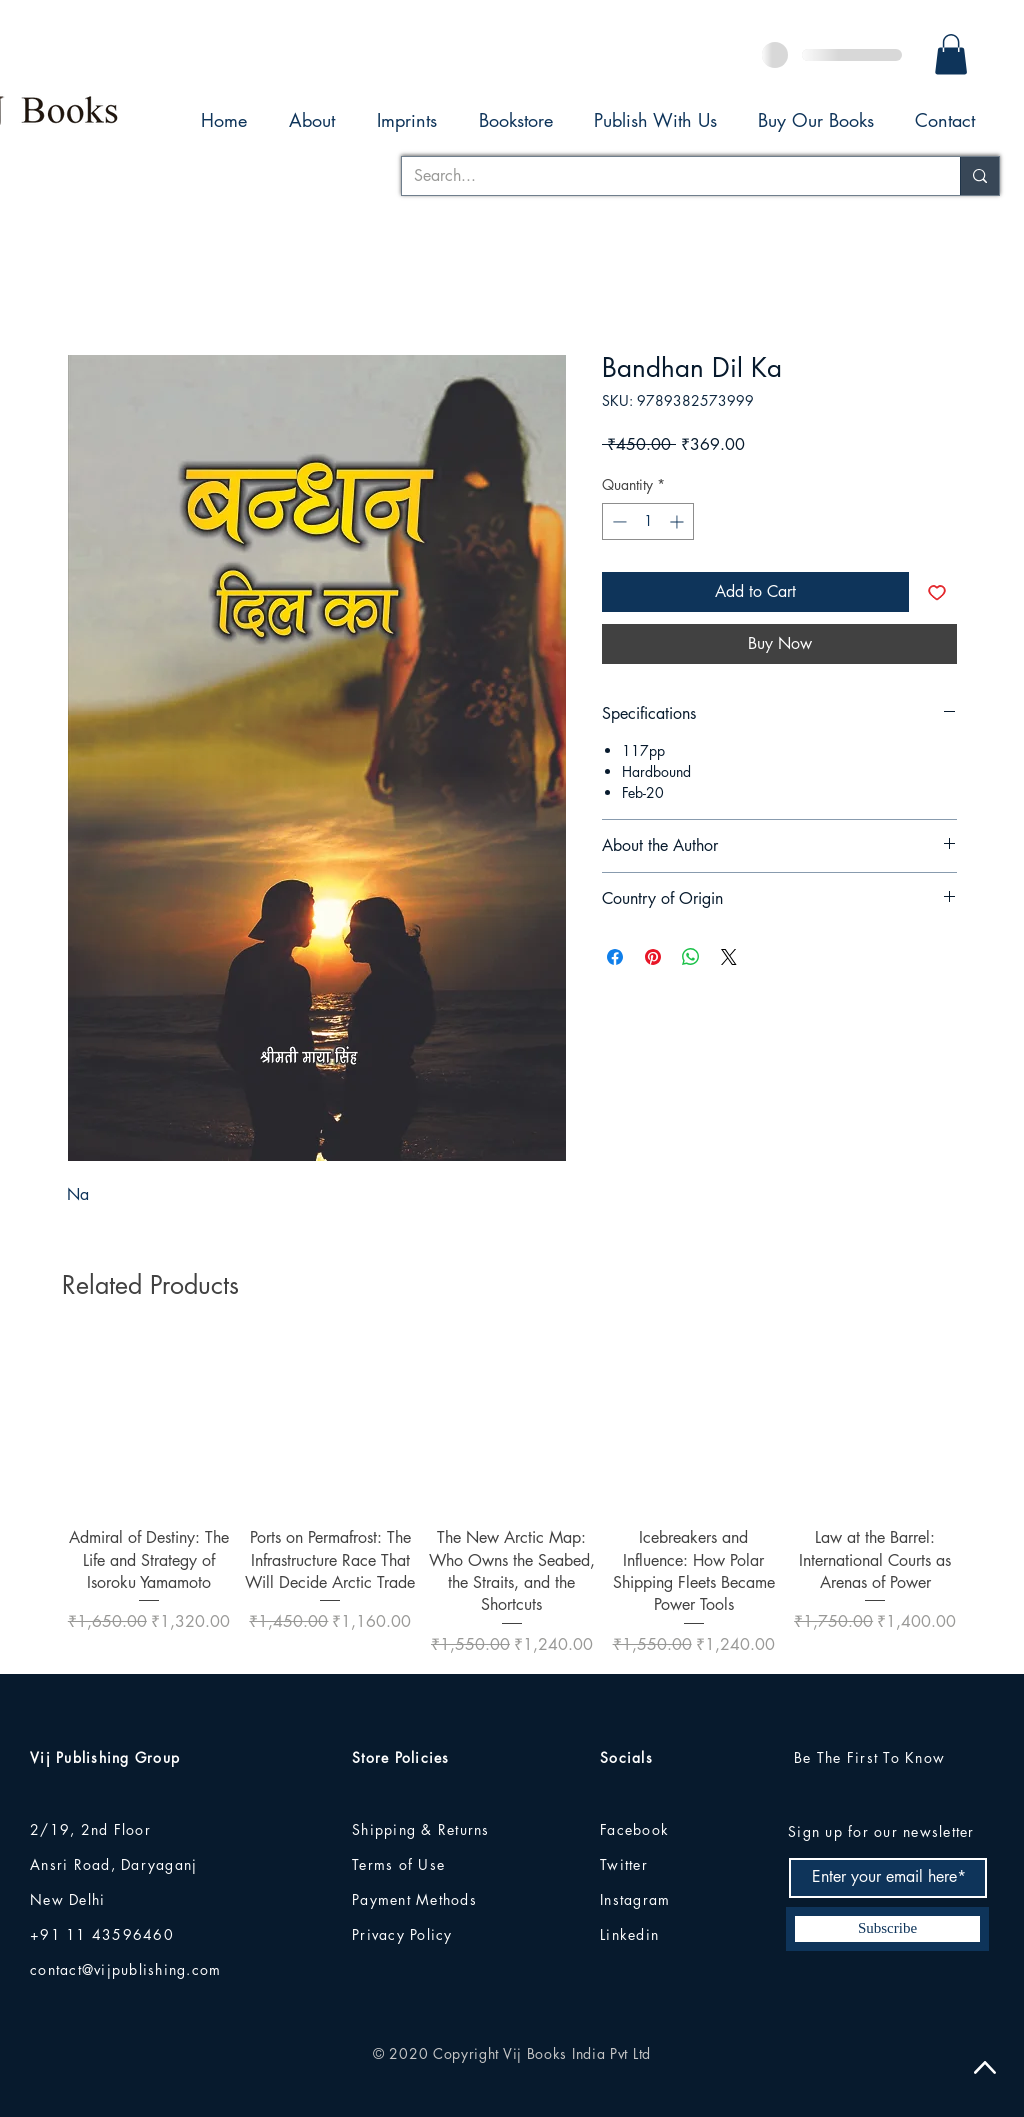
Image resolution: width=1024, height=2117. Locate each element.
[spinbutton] (648, 521)
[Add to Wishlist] (937, 592)
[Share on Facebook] (615, 957)
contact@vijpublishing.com (126, 1969)
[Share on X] (729, 957)
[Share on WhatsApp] (691, 957)
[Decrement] (617, 521)
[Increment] (678, 521)
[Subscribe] (887, 1929)
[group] (512, 1498)
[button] (951, 54)
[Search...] (666, 176)
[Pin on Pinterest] (653, 957)
